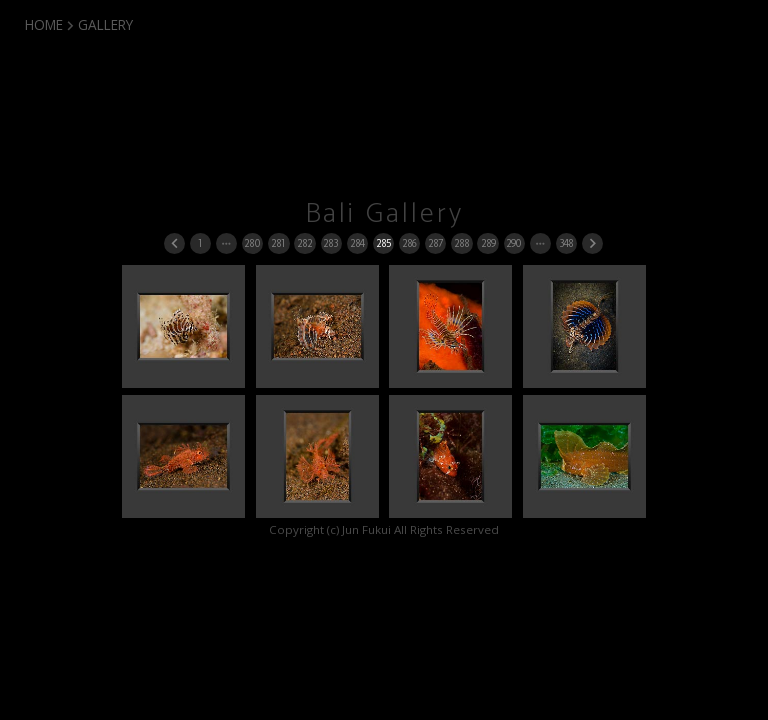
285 (383, 243)
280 (252, 243)
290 (513, 243)
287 (435, 243)
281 (278, 243)
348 (566, 243)
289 (488, 243)
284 (357, 243)
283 (330, 243)
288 (461, 243)
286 (409, 243)
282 (304, 243)
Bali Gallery (384, 214)
